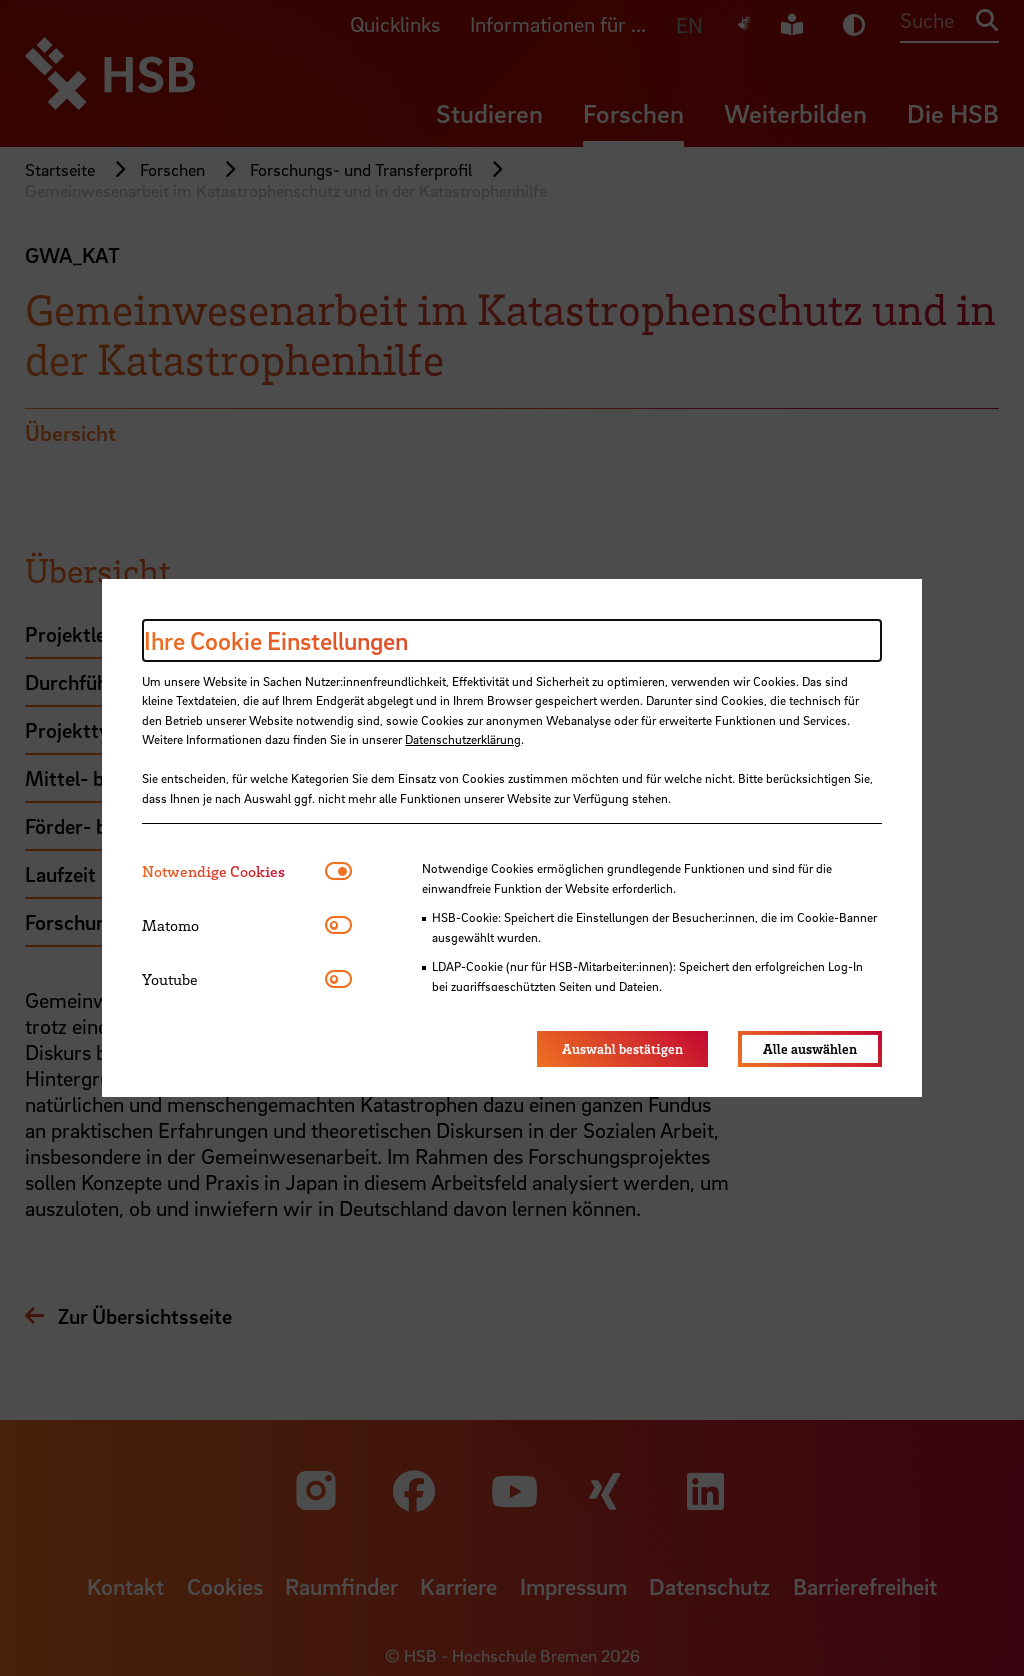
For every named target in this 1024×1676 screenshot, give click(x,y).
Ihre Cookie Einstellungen (276, 640)
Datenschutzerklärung (463, 739)
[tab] (233, 871)
